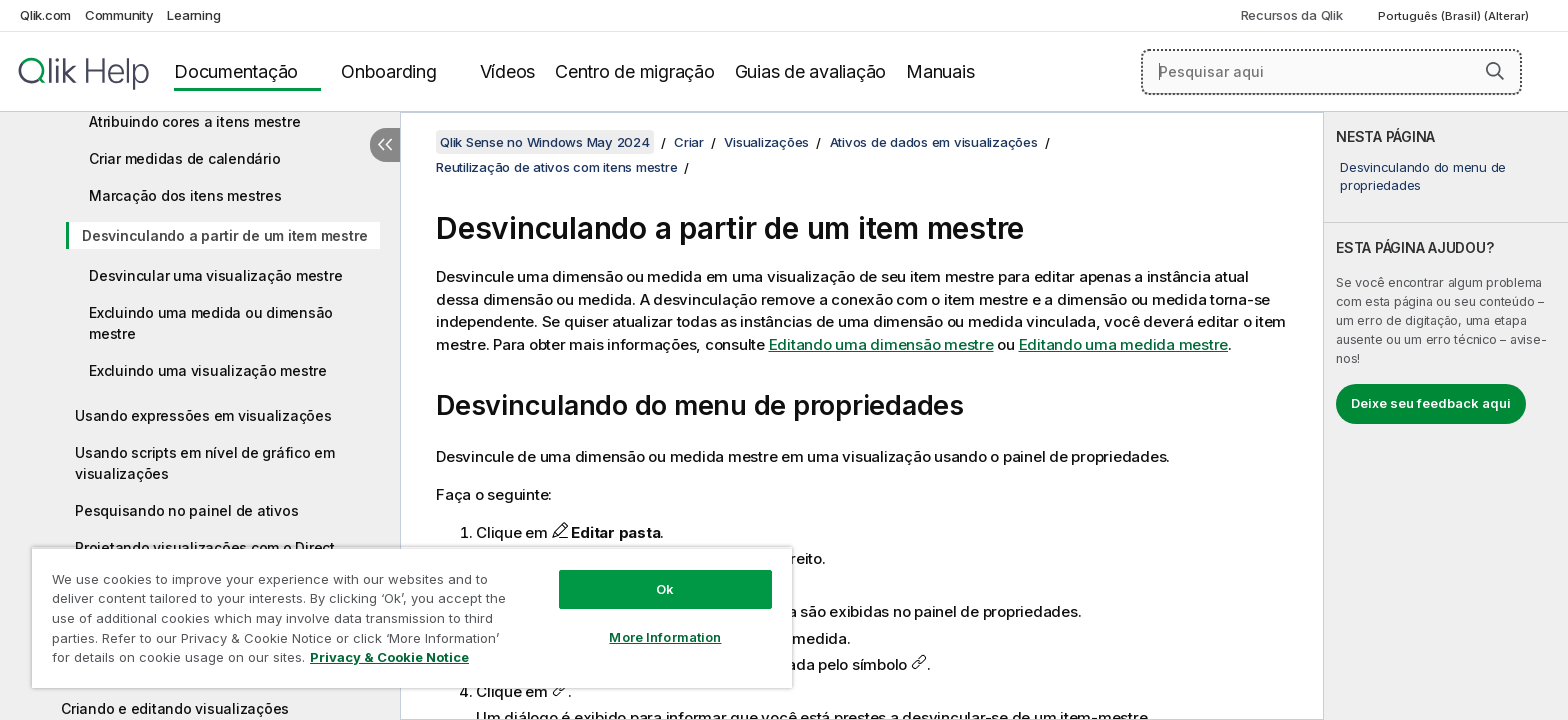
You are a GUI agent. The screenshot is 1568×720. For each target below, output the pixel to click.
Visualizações (766, 142)
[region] (412, 617)
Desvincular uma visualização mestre (215, 275)
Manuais (940, 71)
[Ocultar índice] (385, 145)
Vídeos (508, 71)
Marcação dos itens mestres (185, 195)
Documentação (236, 71)
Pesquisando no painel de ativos (186, 510)
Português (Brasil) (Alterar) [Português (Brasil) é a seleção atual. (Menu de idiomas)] (1455, 16)
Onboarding (389, 71)
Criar (689, 142)
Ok (665, 589)
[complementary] (1446, 416)
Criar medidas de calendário (184, 158)
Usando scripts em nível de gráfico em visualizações (205, 463)
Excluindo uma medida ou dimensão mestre (211, 323)
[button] (1495, 71)
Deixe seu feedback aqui (1431, 403)
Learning (193, 15)
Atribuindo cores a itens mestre (194, 121)
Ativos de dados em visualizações (934, 142)
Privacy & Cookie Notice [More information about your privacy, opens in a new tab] (389, 657)
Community (119, 15)
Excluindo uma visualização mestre (208, 370)
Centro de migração (635, 71)
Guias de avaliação (811, 71)
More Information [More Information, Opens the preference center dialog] (665, 637)
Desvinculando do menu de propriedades (1423, 176)
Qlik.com (45, 15)
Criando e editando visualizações (175, 708)
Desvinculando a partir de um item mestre (225, 235)
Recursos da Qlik (1292, 15)
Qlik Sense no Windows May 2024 (545, 142)
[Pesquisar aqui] (1331, 72)
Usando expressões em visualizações (203, 415)
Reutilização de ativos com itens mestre (556, 167)
